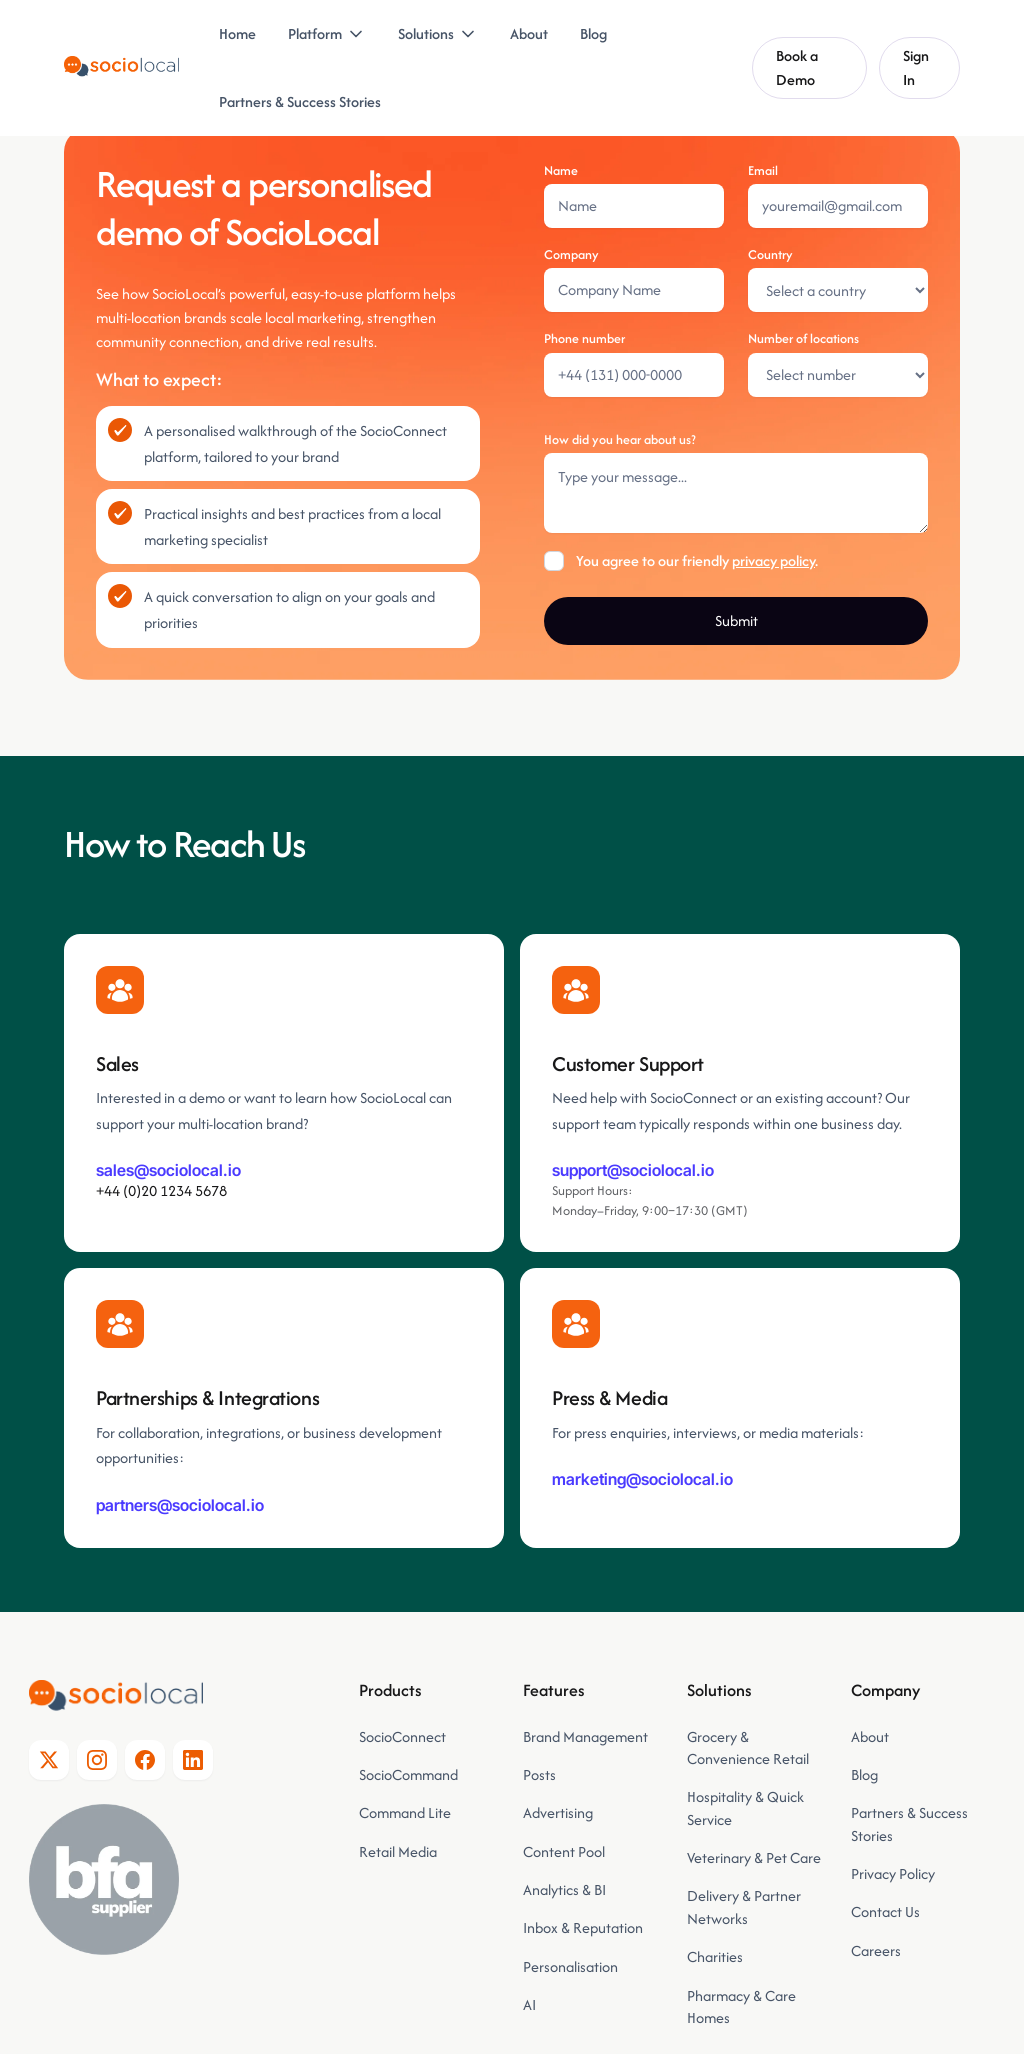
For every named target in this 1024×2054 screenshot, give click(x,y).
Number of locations (803, 338)
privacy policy (773, 560)
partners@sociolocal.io (180, 1505)
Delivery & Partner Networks (744, 1906)
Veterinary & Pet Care (754, 1857)
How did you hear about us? (620, 439)
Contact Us (885, 1911)
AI (529, 2004)
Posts (539, 1774)
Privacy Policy (893, 1873)
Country (770, 254)
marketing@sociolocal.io (642, 1479)
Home (237, 33)
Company (571, 254)
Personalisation (570, 1966)
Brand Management (585, 1736)
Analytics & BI (564, 1889)
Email (763, 170)
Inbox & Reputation (584, 1927)
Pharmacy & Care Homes (741, 2006)
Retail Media (398, 1851)
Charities (715, 1956)
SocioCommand (408, 1774)
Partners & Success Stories (300, 101)
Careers (876, 1950)
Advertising (558, 1812)
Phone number (584, 338)
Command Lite (405, 1812)
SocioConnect (402, 1736)
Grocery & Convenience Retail (748, 1747)
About (529, 33)
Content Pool (564, 1851)
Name (561, 170)
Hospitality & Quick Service (745, 1807)
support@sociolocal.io (633, 1170)
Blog (593, 33)
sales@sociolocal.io (168, 1170)
